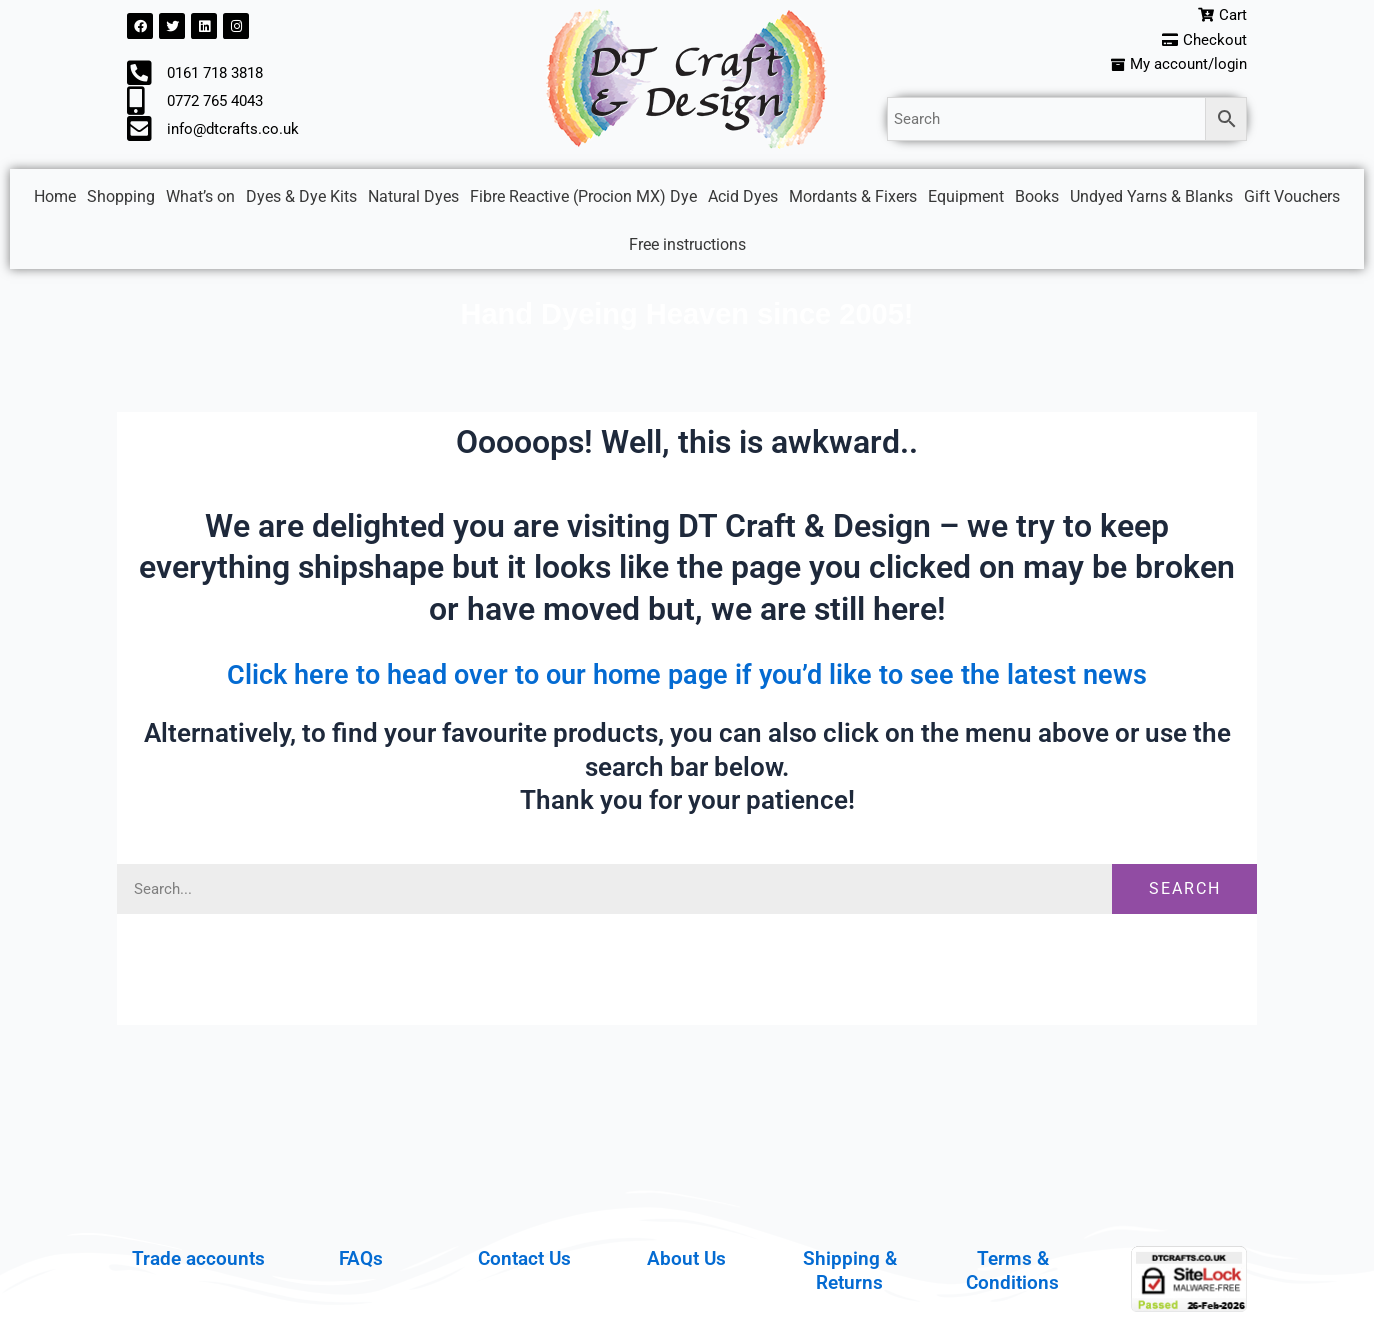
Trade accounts (198, 1258)
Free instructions (687, 249)
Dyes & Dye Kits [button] (301, 201)
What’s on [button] (200, 201)
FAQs (361, 1258)
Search (1185, 893)
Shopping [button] (121, 201)
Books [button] (1037, 201)
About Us (686, 1258)
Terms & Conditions (1012, 1270)
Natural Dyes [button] (413, 201)
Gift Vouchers (1292, 201)
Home (55, 201)
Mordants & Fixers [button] (853, 201)
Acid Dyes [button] (743, 201)
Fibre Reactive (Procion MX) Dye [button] (583, 201)
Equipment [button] (966, 201)
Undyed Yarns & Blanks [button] (1151, 201)
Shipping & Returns (849, 1270)
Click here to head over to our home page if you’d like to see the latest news (687, 678)
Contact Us (524, 1258)
